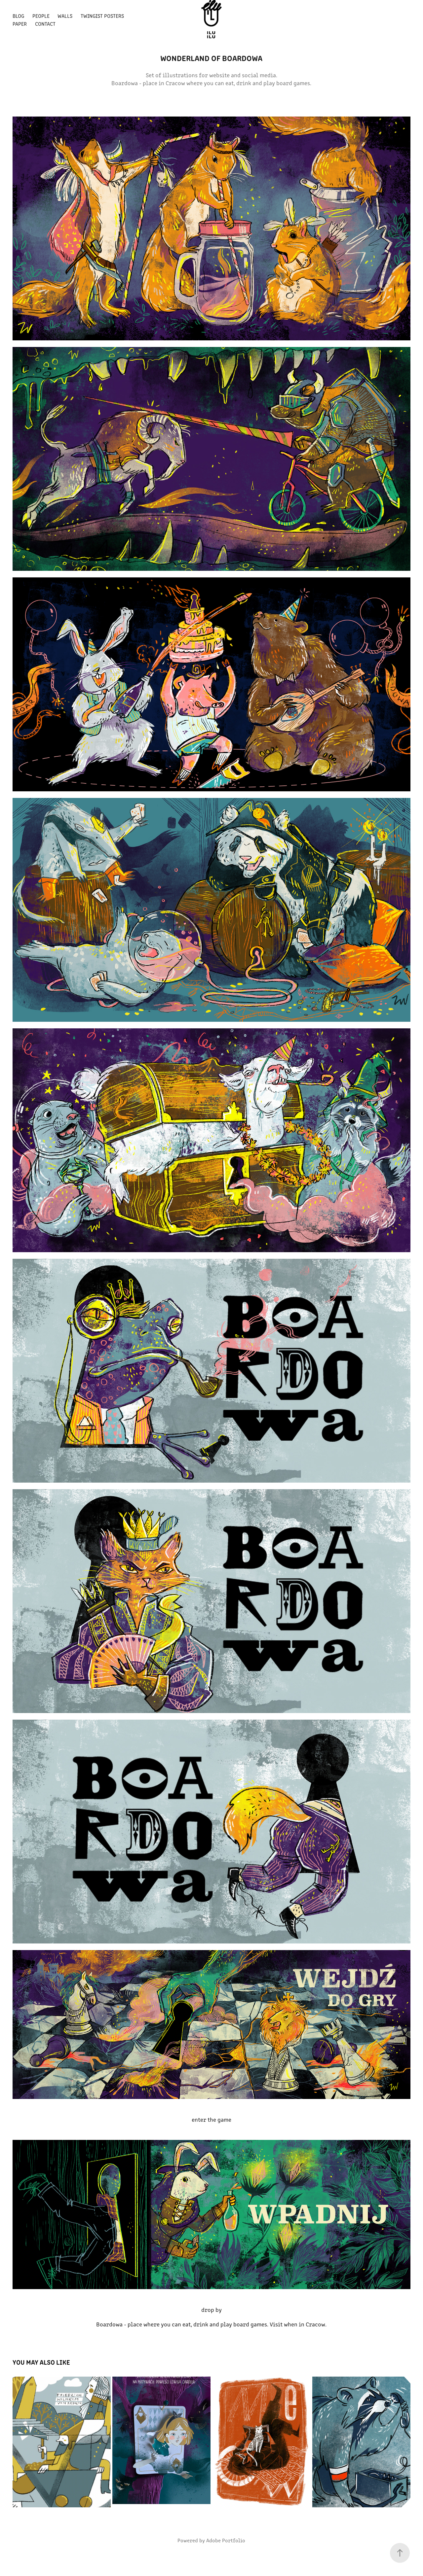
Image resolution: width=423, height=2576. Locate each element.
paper (20, 23)
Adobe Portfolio (225, 2540)
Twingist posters (102, 15)
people (41, 15)
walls (65, 15)
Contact (45, 23)
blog (18, 15)
